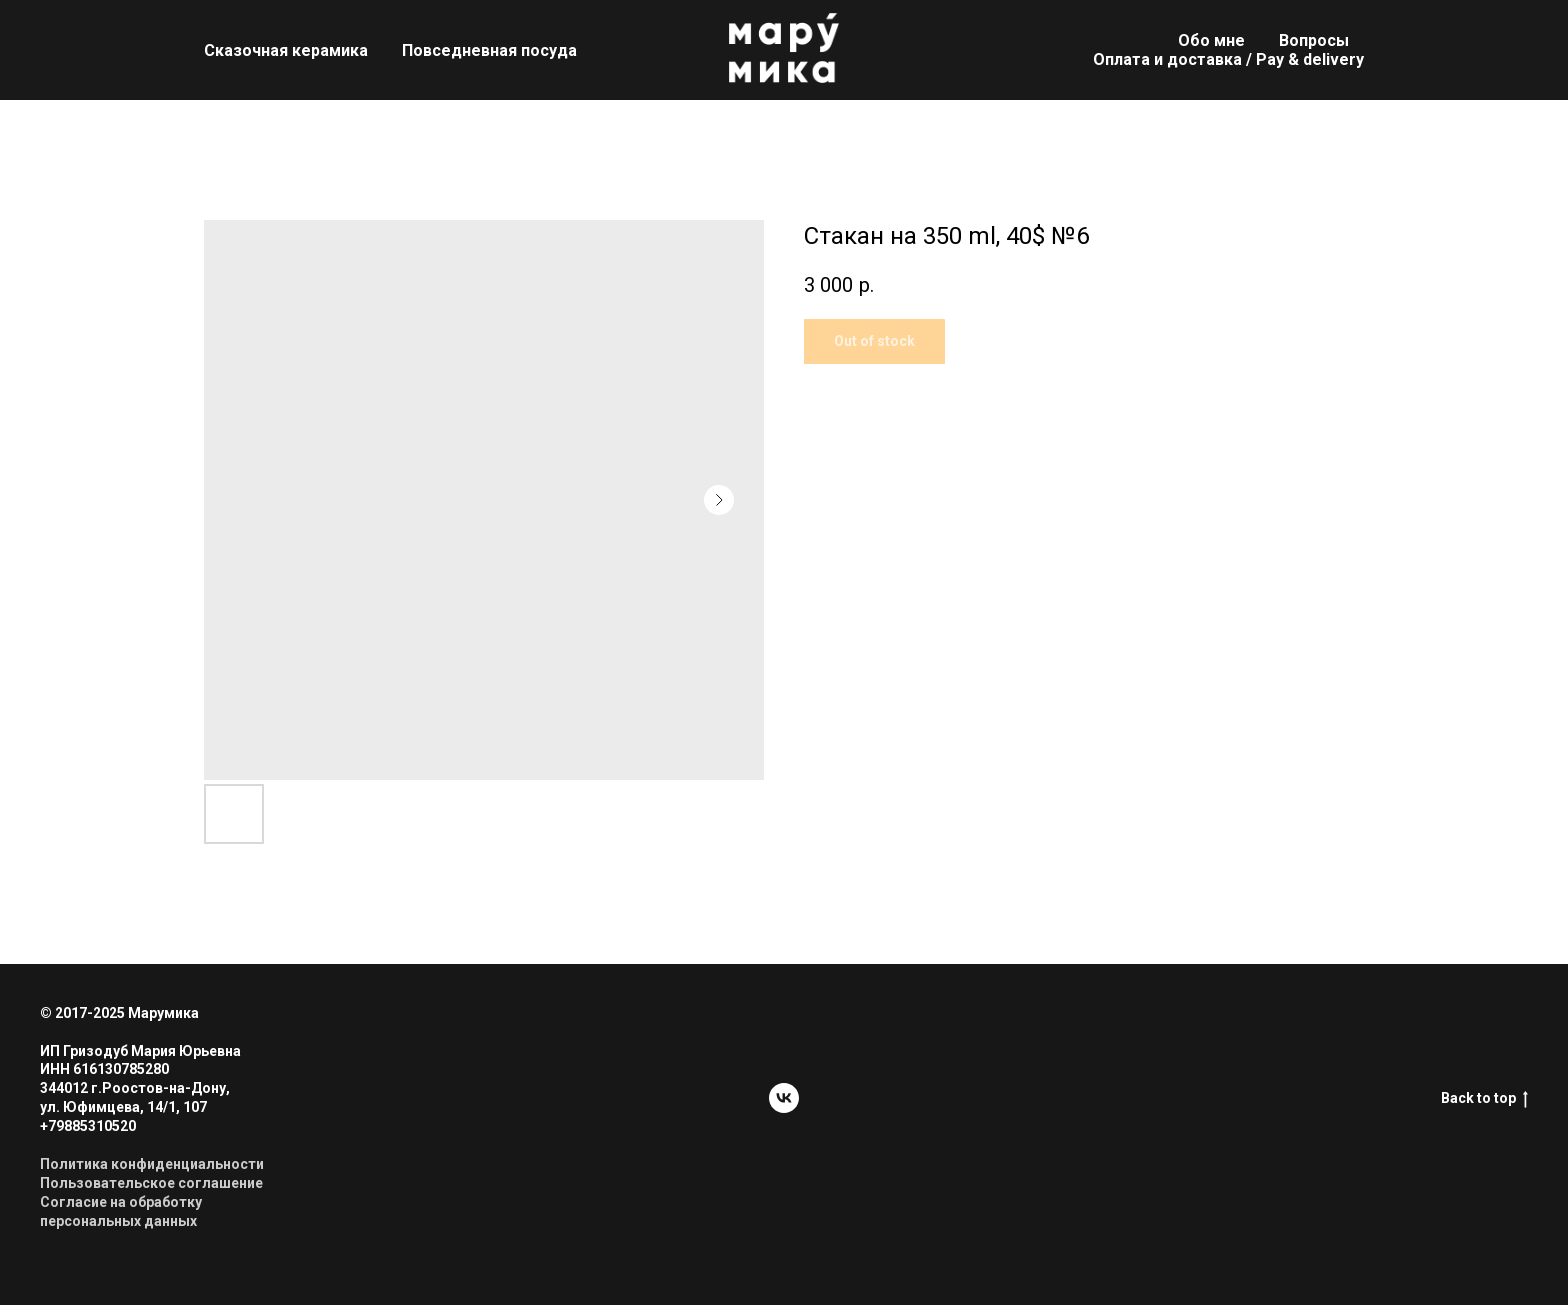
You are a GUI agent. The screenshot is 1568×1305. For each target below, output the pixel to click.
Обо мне (1211, 40)
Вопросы (1314, 40)
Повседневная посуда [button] (489, 50)
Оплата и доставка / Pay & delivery (1228, 59)
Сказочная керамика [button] (286, 50)
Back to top (1484, 1099)
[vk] (784, 1098)
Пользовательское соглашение (151, 1183)
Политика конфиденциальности (152, 1164)
